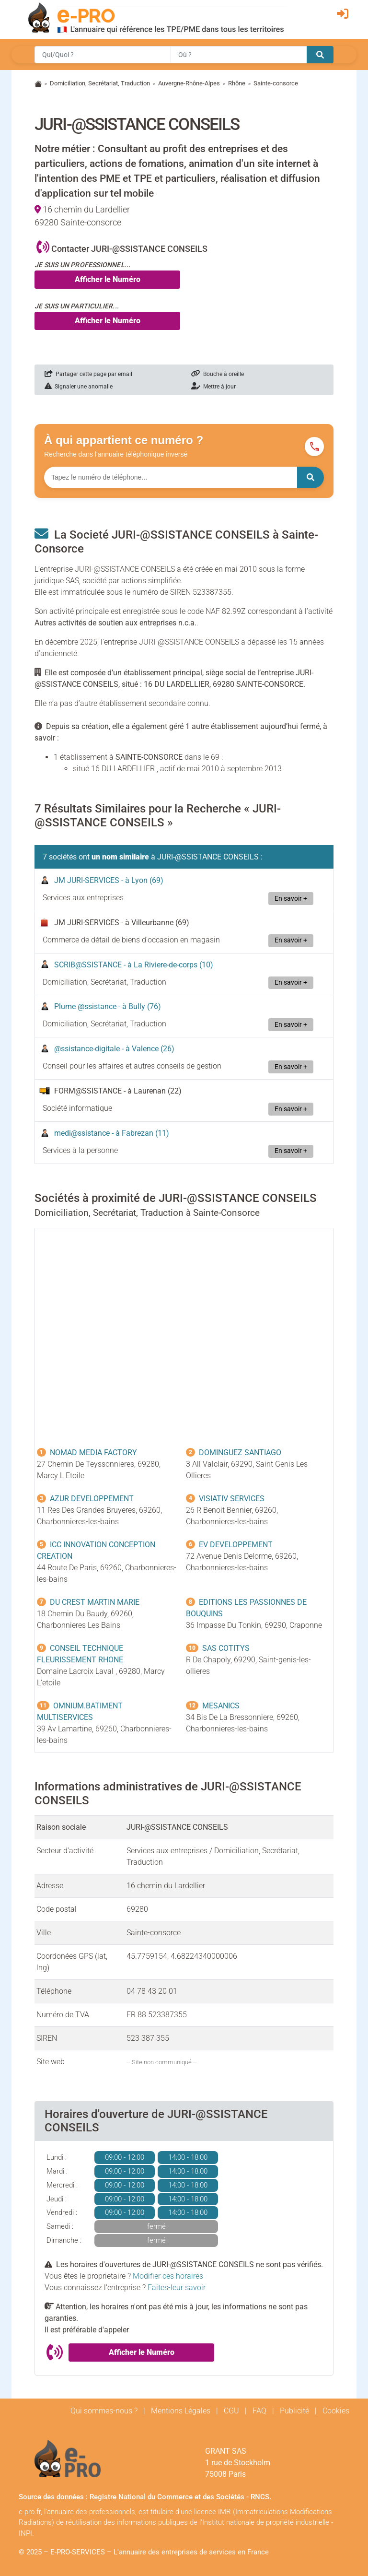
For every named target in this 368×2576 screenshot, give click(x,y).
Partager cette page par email (88, 374)
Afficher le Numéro (107, 279)
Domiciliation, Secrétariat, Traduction (100, 83)
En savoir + (291, 898)
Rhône (236, 83)
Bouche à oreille (217, 374)
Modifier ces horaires (168, 2276)
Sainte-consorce (275, 83)
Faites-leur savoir (177, 2287)
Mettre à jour (213, 386)
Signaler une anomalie (79, 386)
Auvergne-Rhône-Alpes (189, 83)
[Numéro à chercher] (170, 477)
